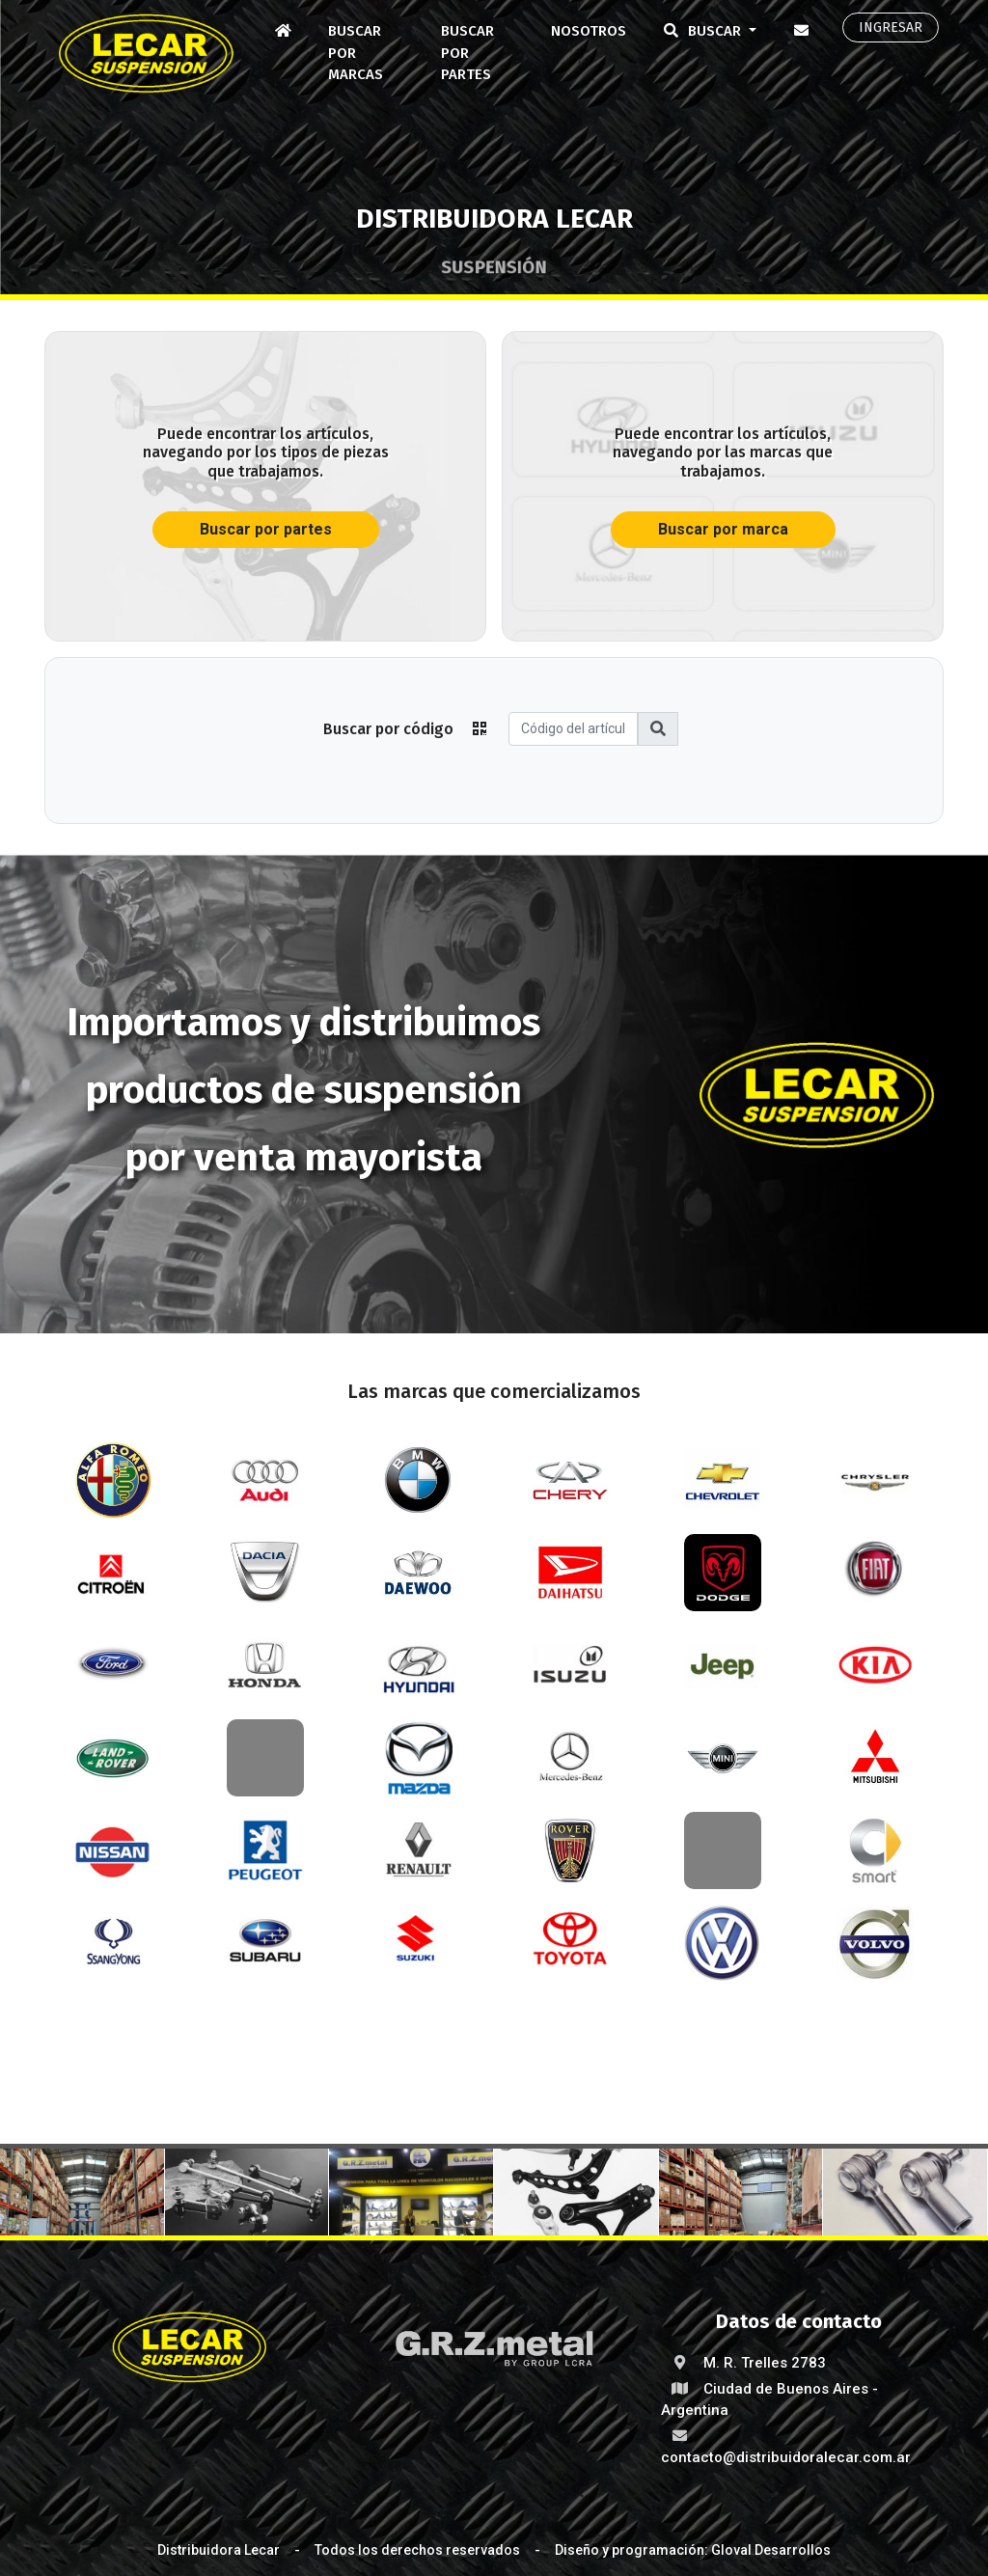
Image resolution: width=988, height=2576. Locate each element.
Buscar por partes (467, 52)
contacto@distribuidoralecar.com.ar (786, 2457)
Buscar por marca (723, 529)
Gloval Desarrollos (771, 2550)
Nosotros (588, 31)
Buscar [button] (701, 31)
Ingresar (890, 27)
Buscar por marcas (355, 52)
